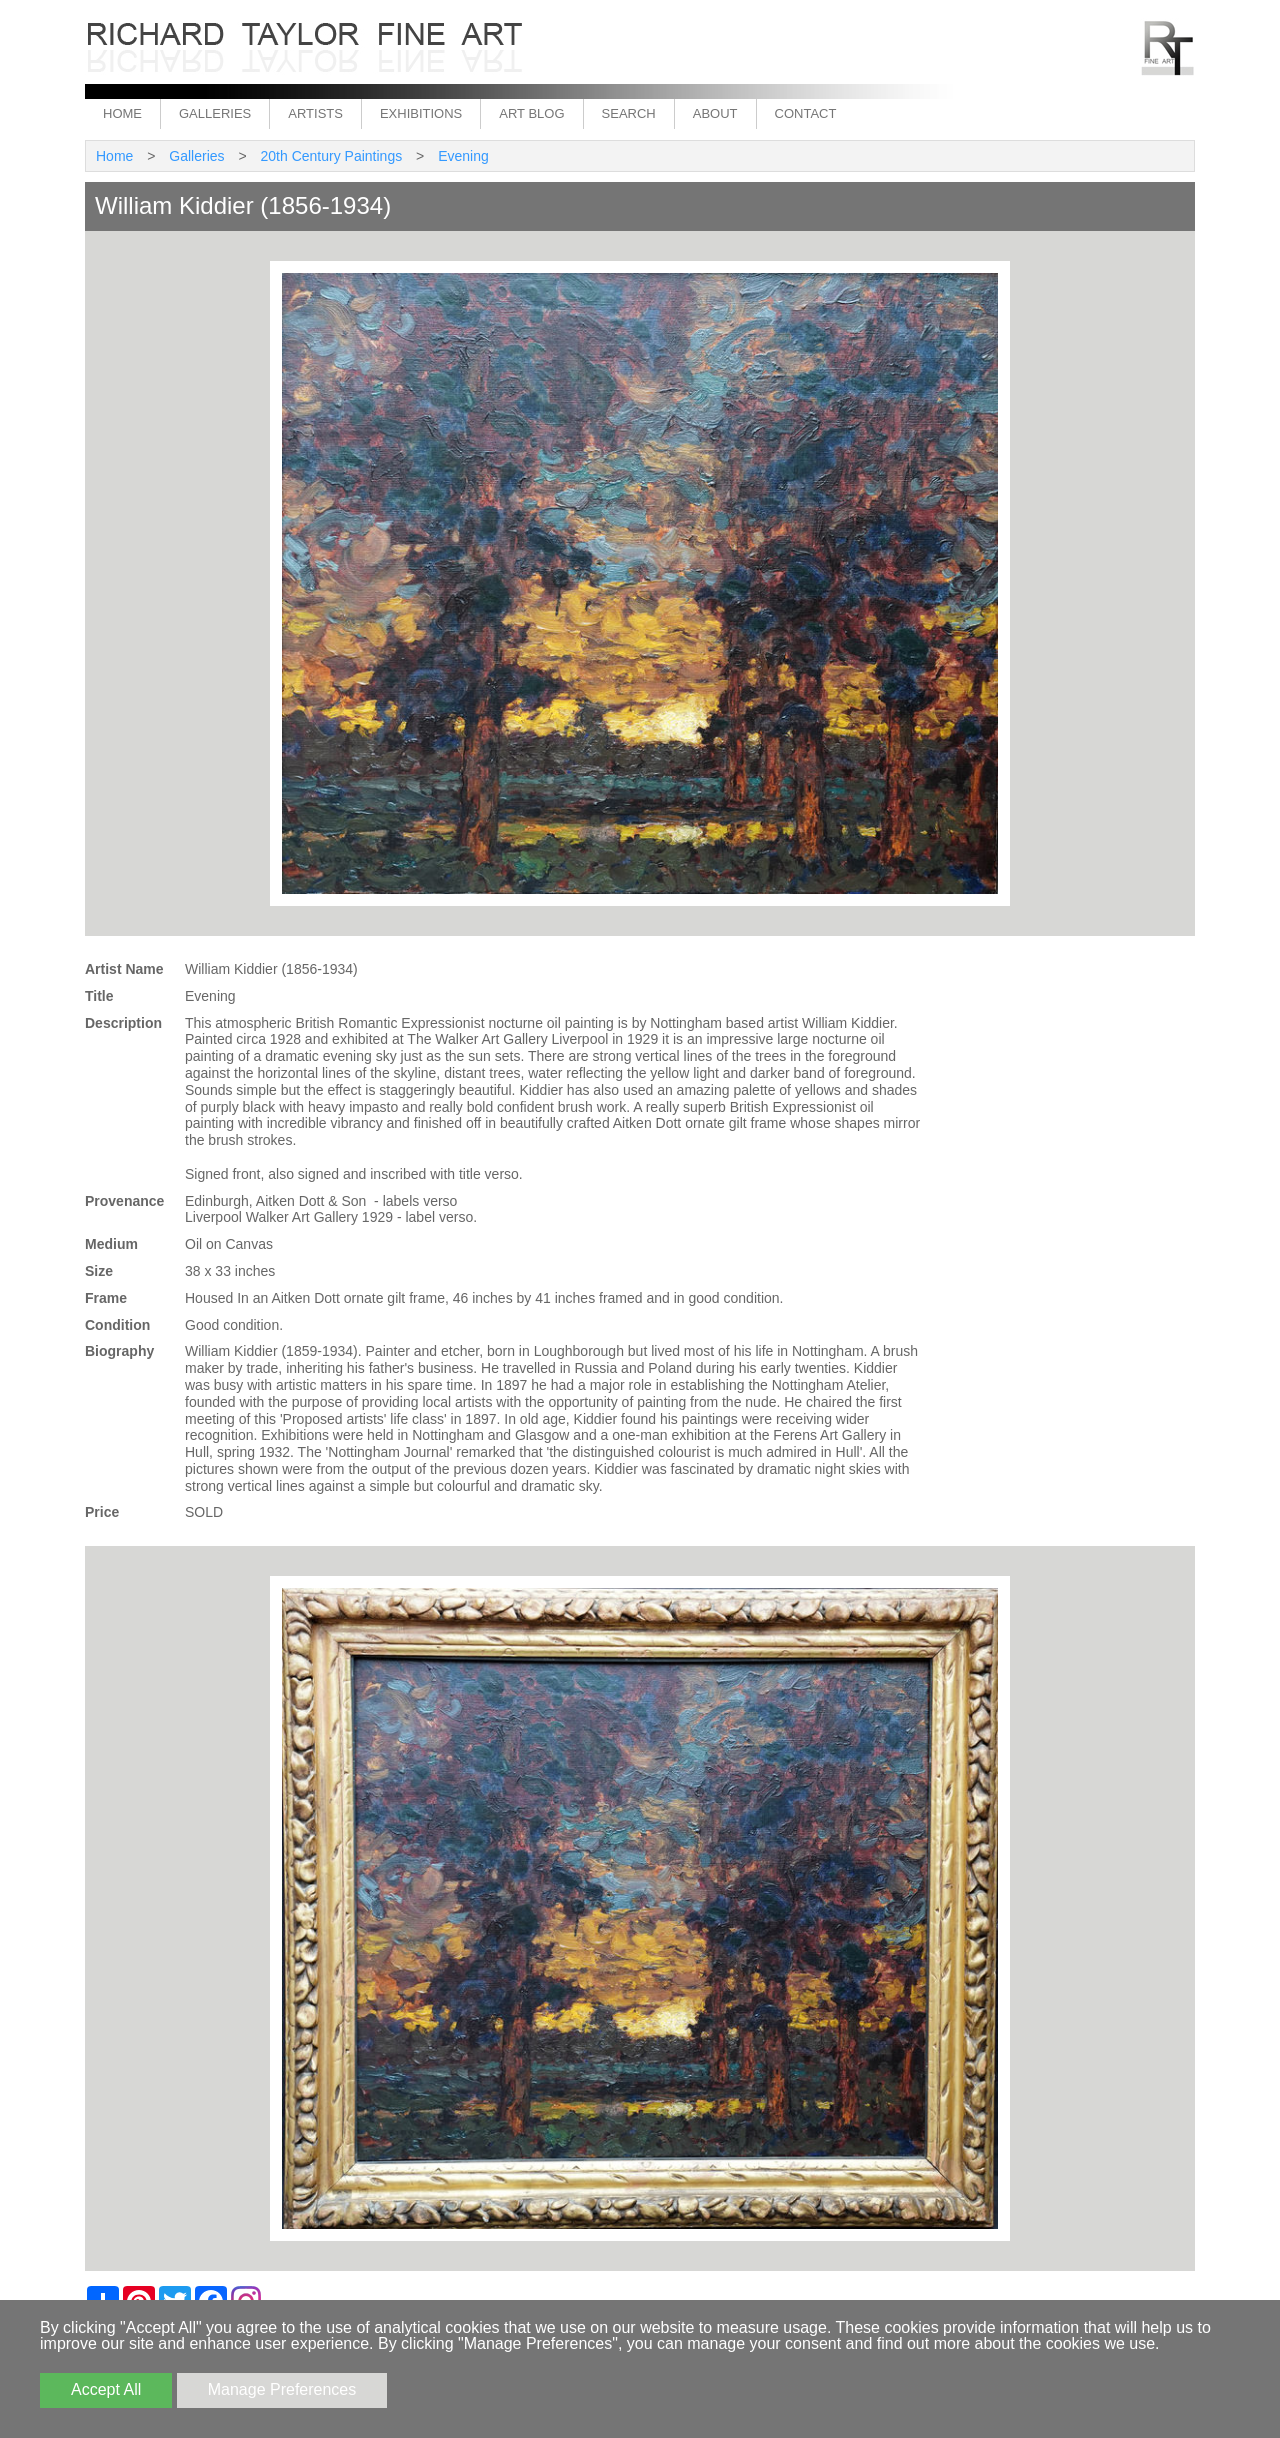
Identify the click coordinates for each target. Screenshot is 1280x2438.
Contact (806, 113)
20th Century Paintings (332, 156)
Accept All (106, 2389)
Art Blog (531, 113)
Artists (315, 113)
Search (629, 113)
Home (122, 113)
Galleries (215, 113)
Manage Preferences (282, 2389)
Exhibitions (421, 113)
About (715, 113)
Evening (463, 156)
